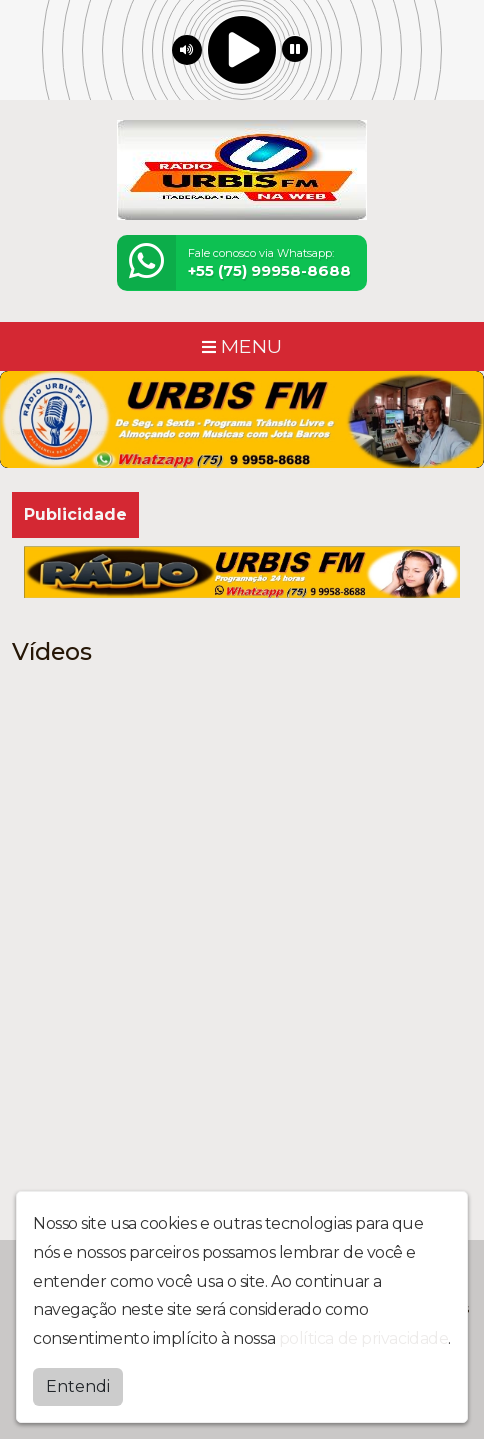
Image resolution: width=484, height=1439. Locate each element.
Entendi (78, 1386)
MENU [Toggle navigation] (242, 346)
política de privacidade (364, 1338)
